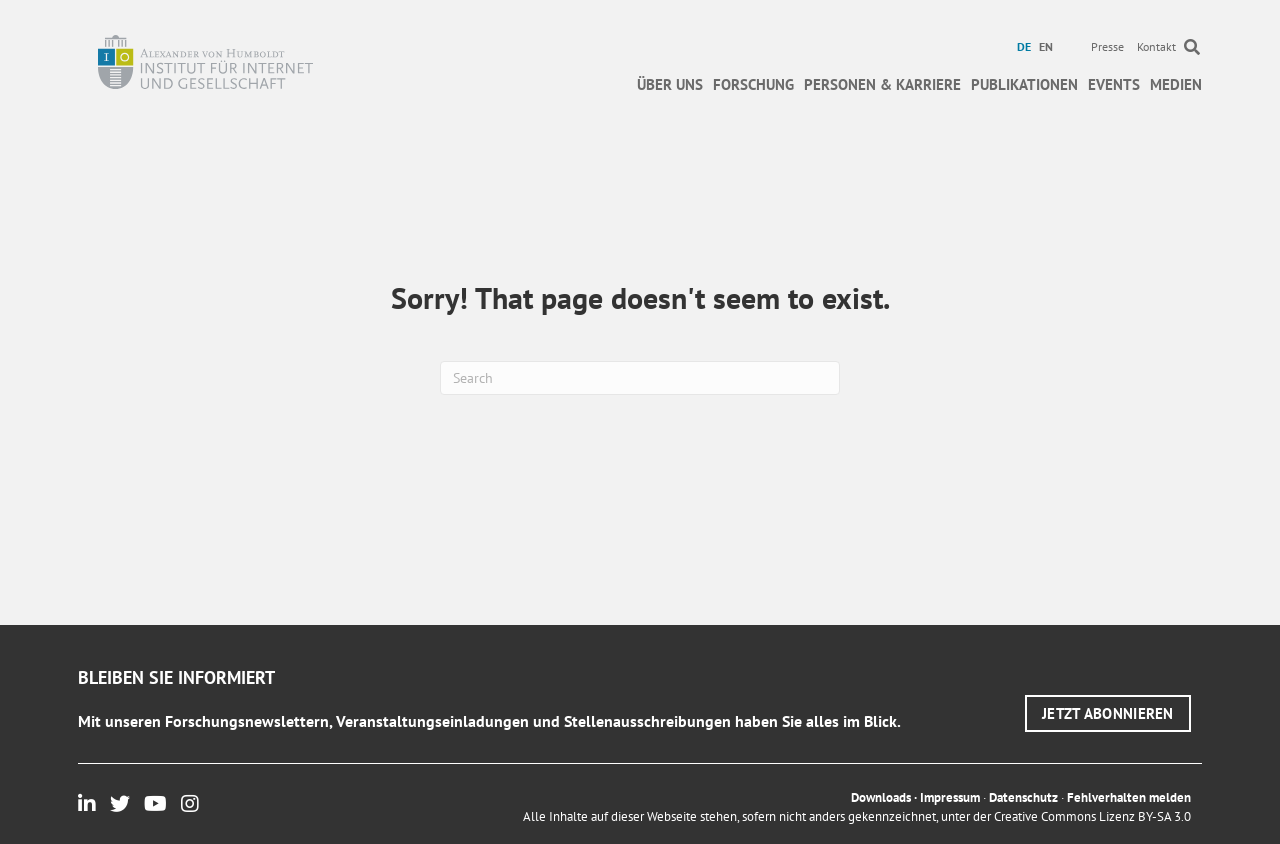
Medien (1176, 84)
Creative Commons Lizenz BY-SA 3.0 (1092, 816)
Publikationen (1024, 84)
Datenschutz (1023, 797)
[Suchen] (640, 378)
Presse (1107, 46)
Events (1114, 84)
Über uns (670, 84)
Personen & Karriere (882, 84)
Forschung (753, 84)
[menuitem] (1026, 47)
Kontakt (1156, 46)
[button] (1108, 713)
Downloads (881, 797)
